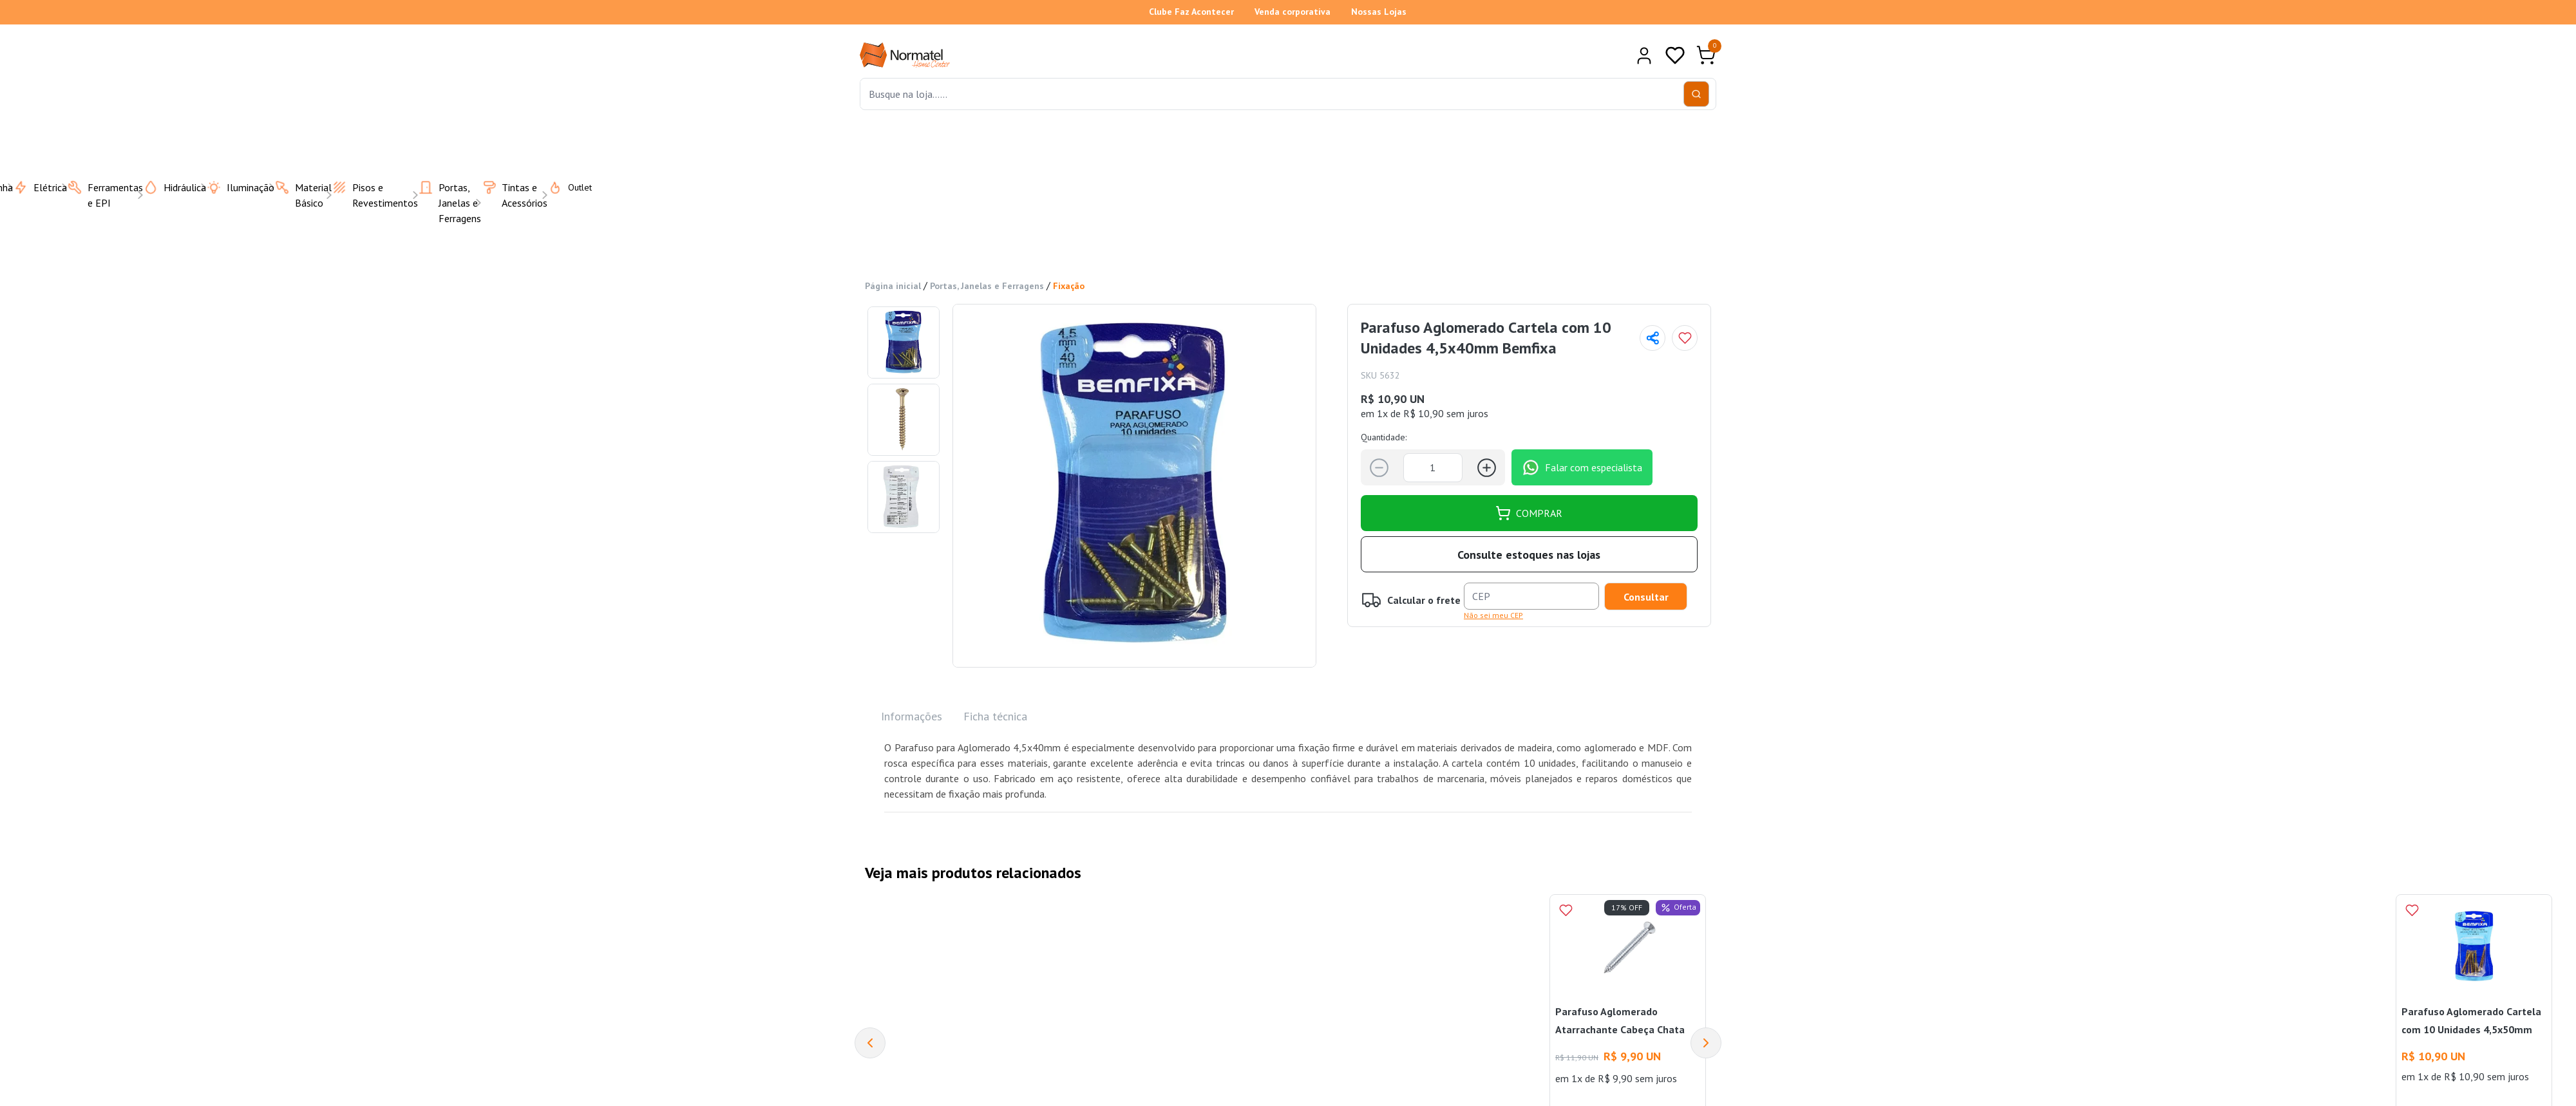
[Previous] (870, 1042)
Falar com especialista (1582, 467)
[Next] (1705, 1042)
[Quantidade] (1433, 467)
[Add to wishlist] (1685, 338)
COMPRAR (1528, 513)
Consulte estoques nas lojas (1528, 554)
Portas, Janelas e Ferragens (987, 286)
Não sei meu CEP (1493, 615)
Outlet (561, 187)
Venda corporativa (1293, 11)
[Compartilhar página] (1652, 338)
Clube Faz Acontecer (1191, 11)
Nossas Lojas (1378, 11)
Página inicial (893, 286)
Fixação (1068, 286)
